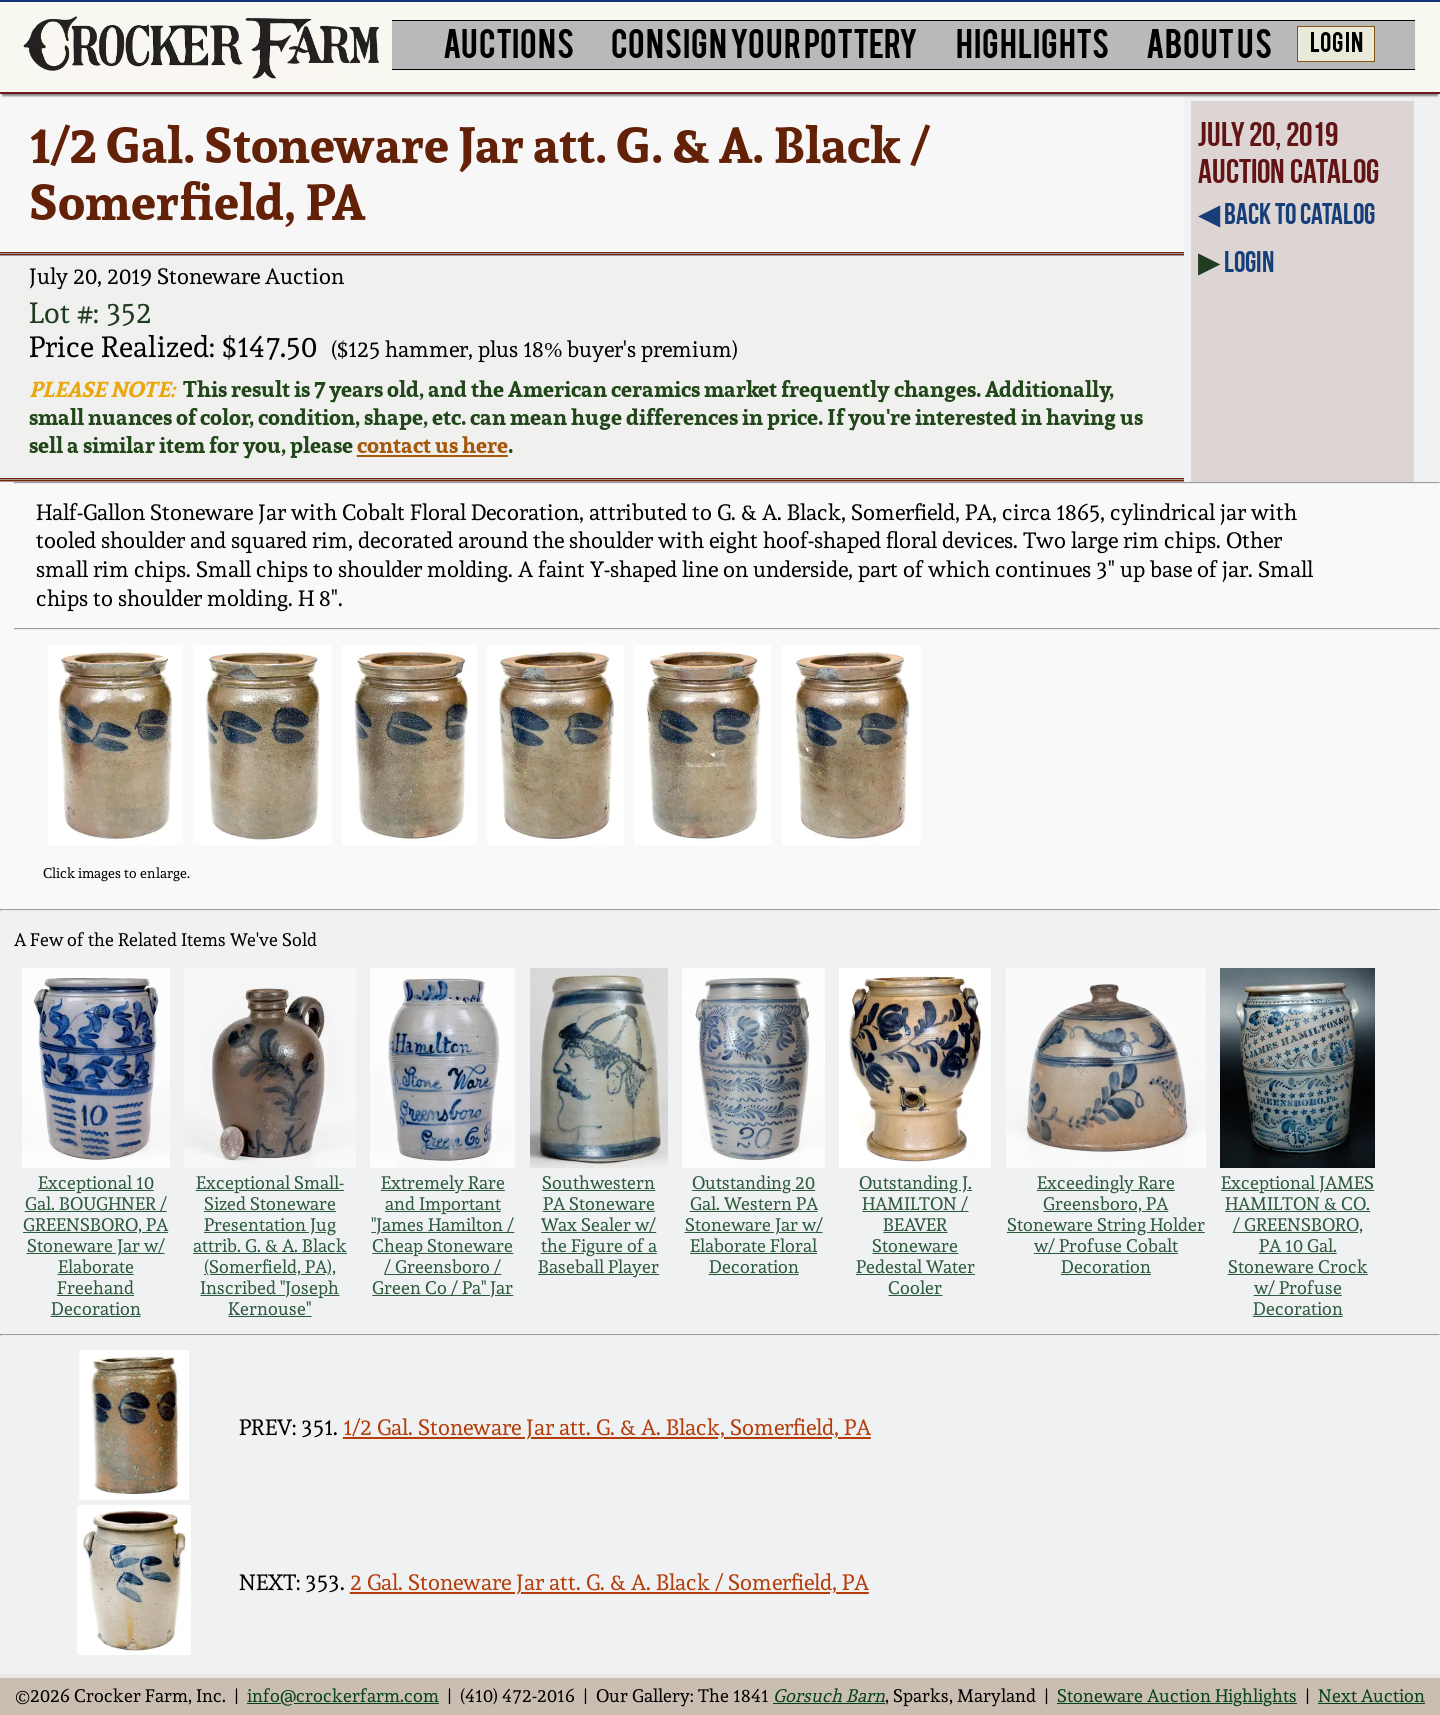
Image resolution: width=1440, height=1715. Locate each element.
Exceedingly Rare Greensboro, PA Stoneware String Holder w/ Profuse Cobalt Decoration (1106, 1224)
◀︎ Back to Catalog (1286, 214)
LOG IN (1336, 41)
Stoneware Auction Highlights (1177, 1695)
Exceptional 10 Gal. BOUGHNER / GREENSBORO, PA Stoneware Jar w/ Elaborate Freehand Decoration (95, 1245)
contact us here (432, 445)
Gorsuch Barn (829, 1695)
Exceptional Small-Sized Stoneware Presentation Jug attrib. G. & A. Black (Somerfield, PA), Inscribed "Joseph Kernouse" (270, 1245)
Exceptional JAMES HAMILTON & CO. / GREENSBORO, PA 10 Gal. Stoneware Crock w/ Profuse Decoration (1297, 1245)
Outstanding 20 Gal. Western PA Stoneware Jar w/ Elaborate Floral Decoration (754, 1224)
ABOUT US (1209, 42)
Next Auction (1371, 1695)
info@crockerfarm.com (343, 1695)
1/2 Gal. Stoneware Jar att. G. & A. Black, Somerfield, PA (607, 1427)
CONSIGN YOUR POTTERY (764, 42)
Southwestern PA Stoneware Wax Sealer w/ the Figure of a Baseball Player (598, 1224)
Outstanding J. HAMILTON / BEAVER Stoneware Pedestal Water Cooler (915, 1235)
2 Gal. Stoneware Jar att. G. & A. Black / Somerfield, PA (609, 1582)
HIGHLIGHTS (1032, 42)
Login (1249, 262)
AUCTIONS (508, 42)
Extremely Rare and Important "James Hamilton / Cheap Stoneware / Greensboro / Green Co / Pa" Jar (442, 1235)
